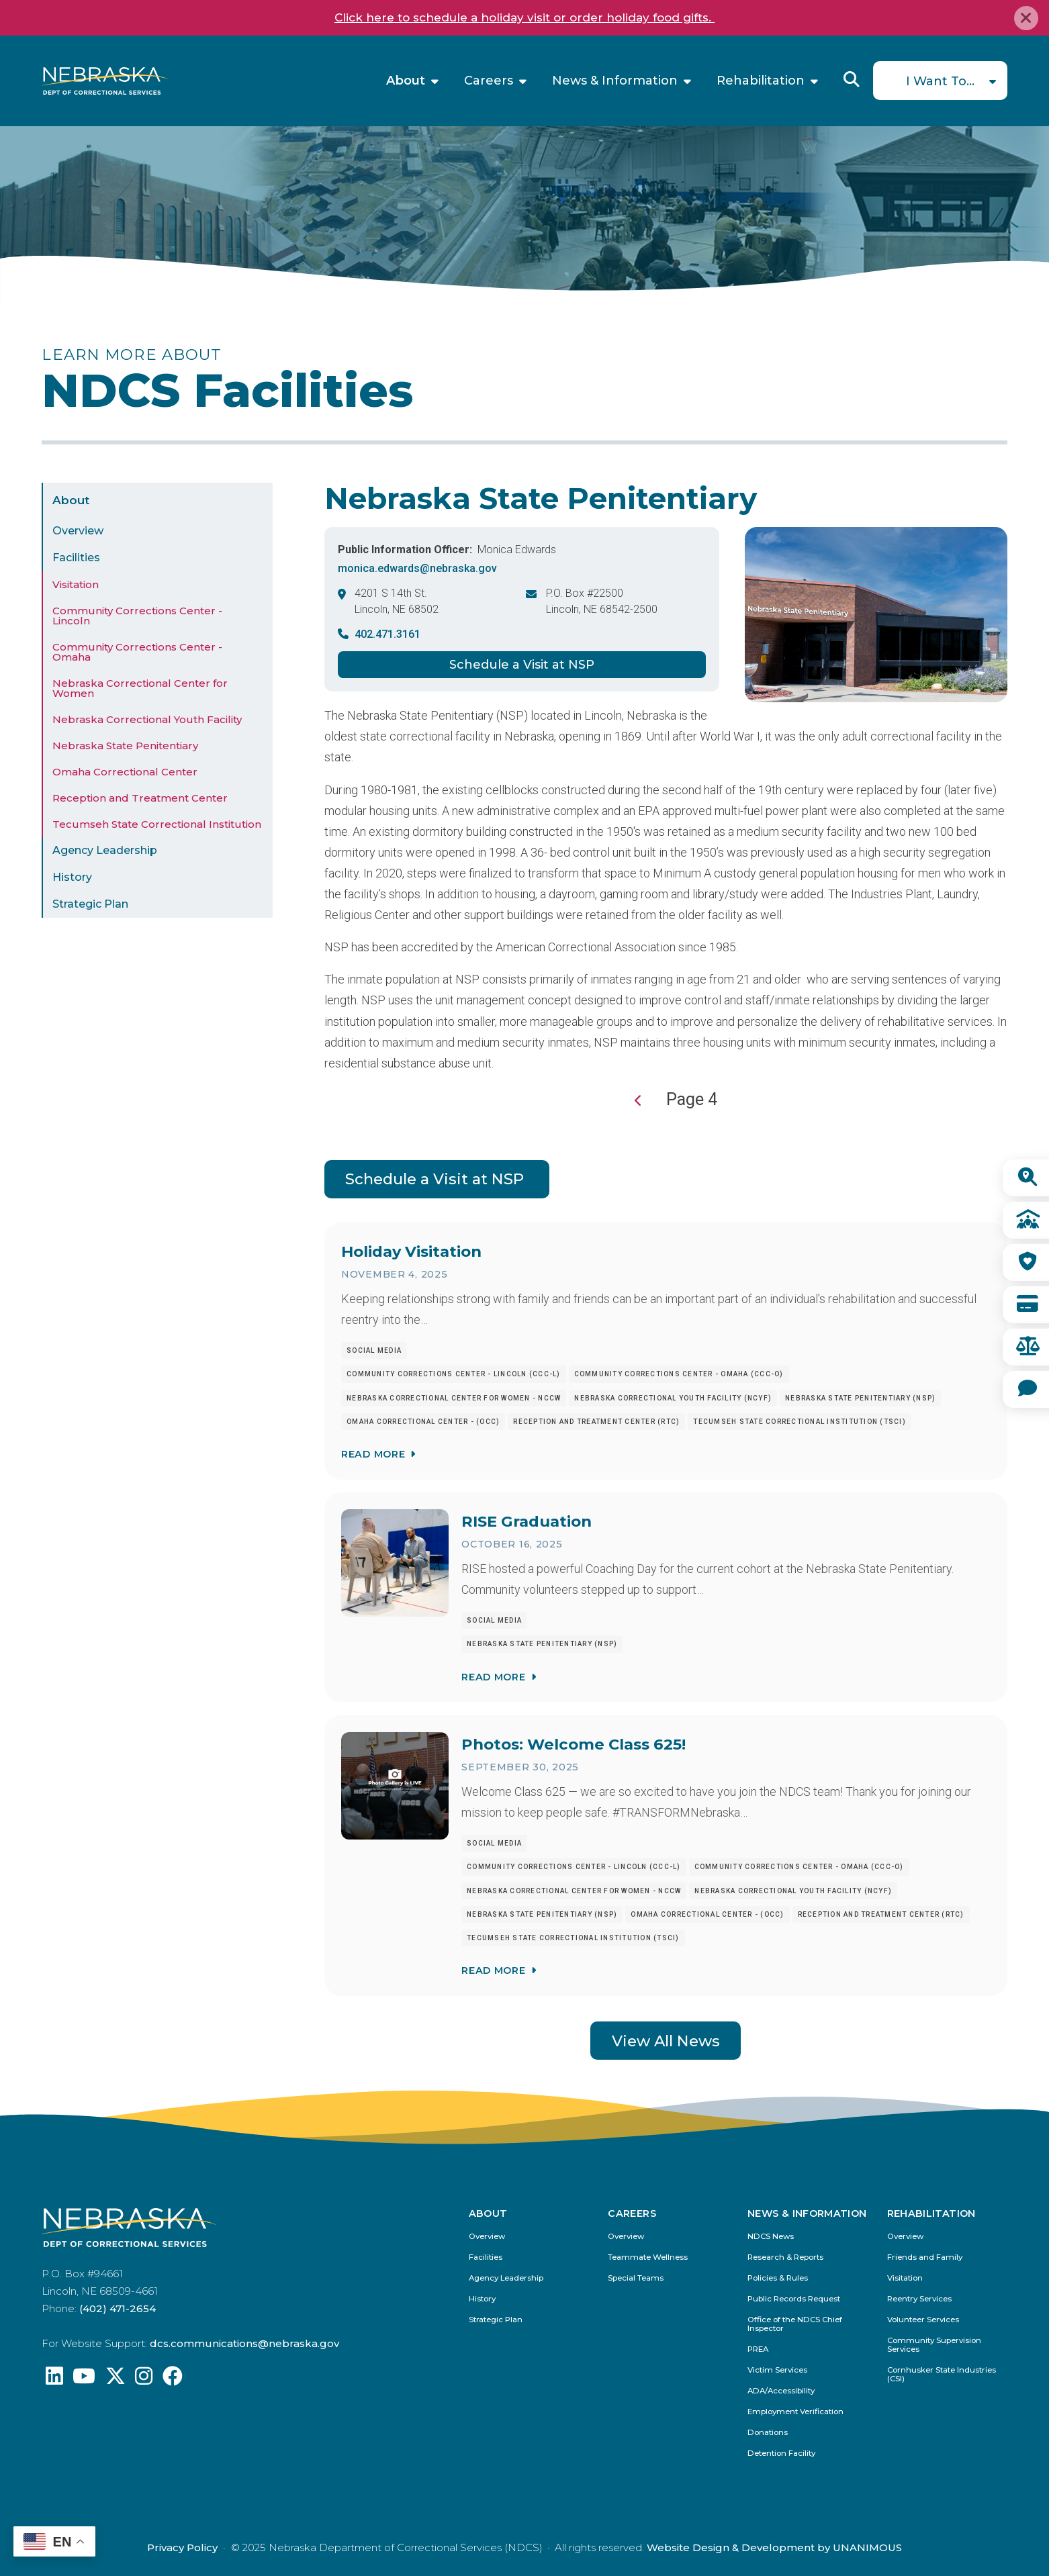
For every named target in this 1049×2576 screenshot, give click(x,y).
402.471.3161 (387, 634)
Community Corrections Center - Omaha (137, 651)
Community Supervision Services (934, 2345)
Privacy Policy (182, 2547)
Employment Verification (795, 2411)
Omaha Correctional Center (124, 771)
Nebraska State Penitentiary (125, 745)
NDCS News (770, 2236)
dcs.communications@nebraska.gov (244, 2343)
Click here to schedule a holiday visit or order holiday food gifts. (524, 17)
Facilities (76, 557)
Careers (488, 81)
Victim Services (777, 2370)
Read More (373, 1454)
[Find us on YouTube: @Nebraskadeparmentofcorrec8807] (84, 2379)
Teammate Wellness (648, 2257)
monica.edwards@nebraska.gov (417, 568)
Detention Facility (781, 2453)
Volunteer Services (923, 2320)
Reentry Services (919, 2299)
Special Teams (636, 2278)
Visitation (75, 584)
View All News (666, 2041)
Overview (77, 530)
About (405, 81)
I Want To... (940, 81)
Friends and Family (924, 2257)
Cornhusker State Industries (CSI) (941, 2374)
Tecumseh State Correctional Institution (156, 824)
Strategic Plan (90, 904)
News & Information (615, 81)
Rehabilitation (761, 81)
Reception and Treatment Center (140, 798)
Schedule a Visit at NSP (521, 664)
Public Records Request (793, 2299)
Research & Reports (785, 2257)
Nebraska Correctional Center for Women (140, 688)
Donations (767, 2432)
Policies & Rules (777, 2278)
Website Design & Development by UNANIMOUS (774, 2547)
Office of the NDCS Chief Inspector (794, 2324)
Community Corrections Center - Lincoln (137, 615)
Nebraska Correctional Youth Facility (147, 719)
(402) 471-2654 (117, 2308)
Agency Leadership (104, 850)
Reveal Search (851, 79)
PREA (757, 2349)
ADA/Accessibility (781, 2391)
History (72, 877)
